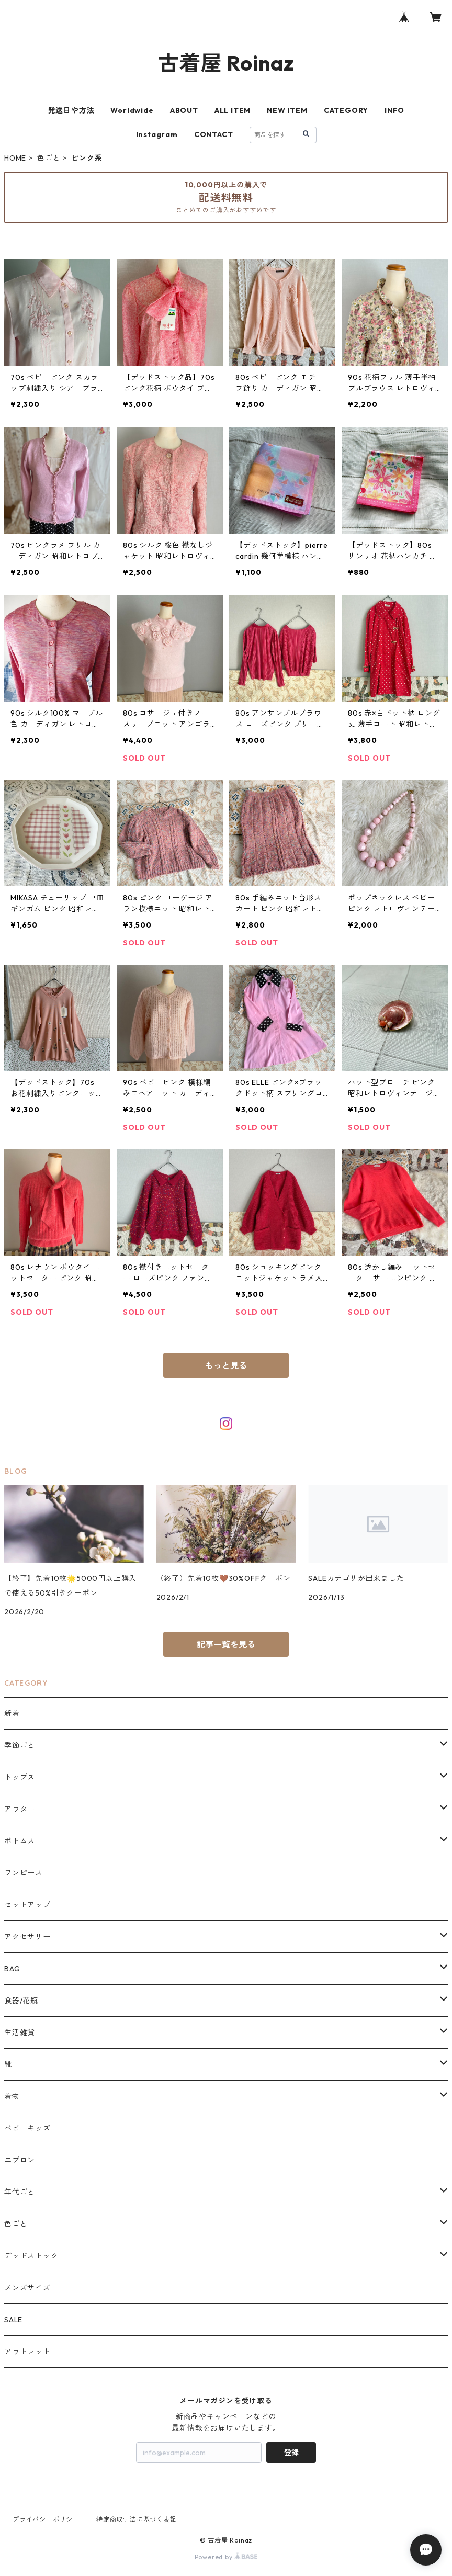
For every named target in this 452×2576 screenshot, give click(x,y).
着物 (12, 2096)
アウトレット (27, 2351)
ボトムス (19, 1841)
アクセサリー (27, 1936)
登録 (291, 2452)
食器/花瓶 (21, 2000)
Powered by (226, 2557)
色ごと (48, 158)
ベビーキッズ (27, 2128)
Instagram (157, 134)
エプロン (19, 2160)
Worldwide (131, 110)
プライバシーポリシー (46, 2519)
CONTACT (213, 134)
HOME (15, 158)
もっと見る (226, 1365)
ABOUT (184, 110)
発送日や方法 (71, 110)
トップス (19, 1777)
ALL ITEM (232, 110)
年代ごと (19, 2192)
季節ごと (19, 1745)
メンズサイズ (27, 2287)
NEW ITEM (287, 110)
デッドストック (31, 2256)
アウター (19, 1809)
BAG (12, 1968)
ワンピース (23, 1873)
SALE (13, 2319)
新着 (12, 1713)
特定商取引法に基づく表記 (136, 2519)
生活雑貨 (19, 2032)
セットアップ (27, 1905)
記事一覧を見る (226, 1644)
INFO (394, 110)
